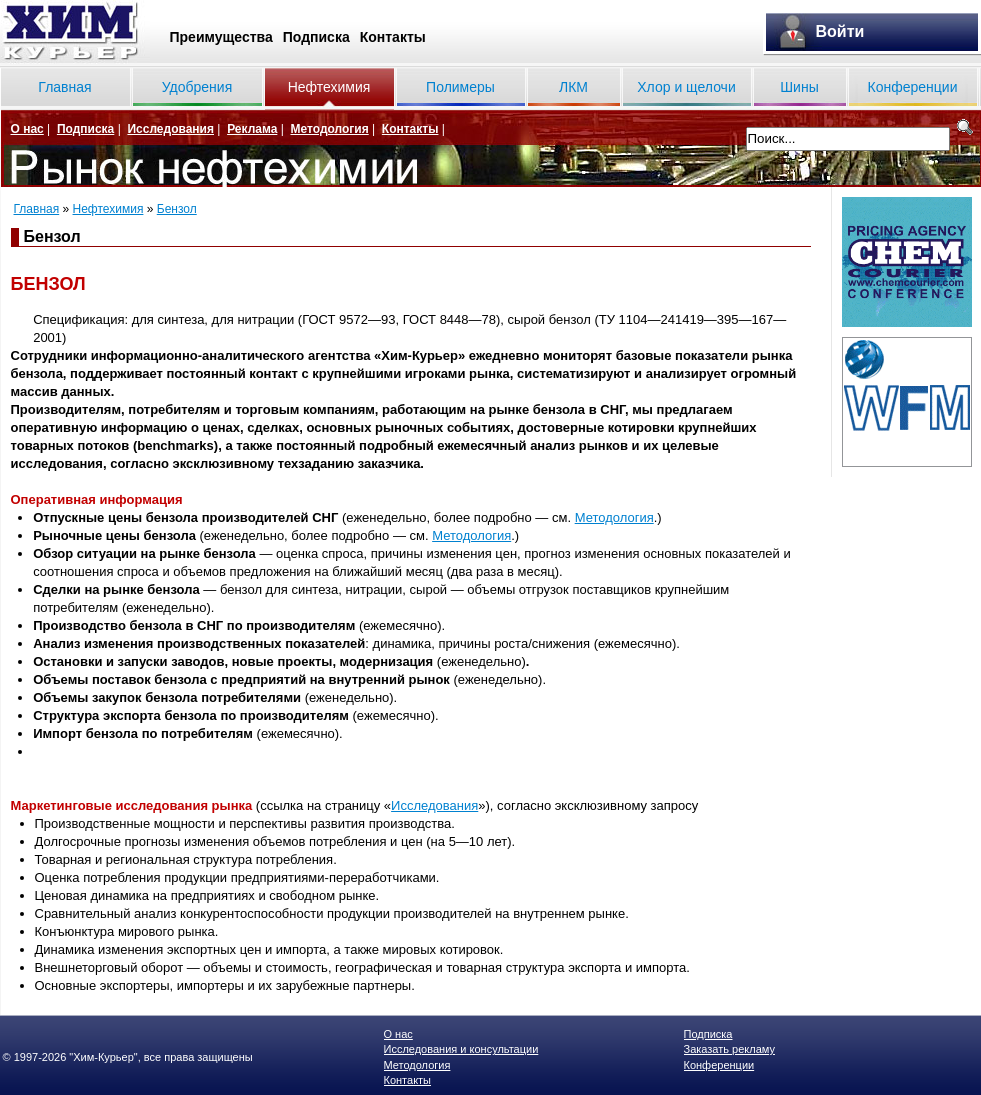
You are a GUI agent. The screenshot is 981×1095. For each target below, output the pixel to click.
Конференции (913, 87)
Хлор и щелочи (686, 87)
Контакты (393, 37)
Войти (840, 31)
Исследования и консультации (461, 1049)
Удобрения (197, 87)
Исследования (170, 129)
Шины (799, 87)
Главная (64, 87)
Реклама (252, 129)
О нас (27, 129)
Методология (329, 129)
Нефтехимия (329, 87)
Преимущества (221, 37)
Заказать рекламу (729, 1049)
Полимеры (460, 87)
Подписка (316, 37)
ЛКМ (573, 87)
